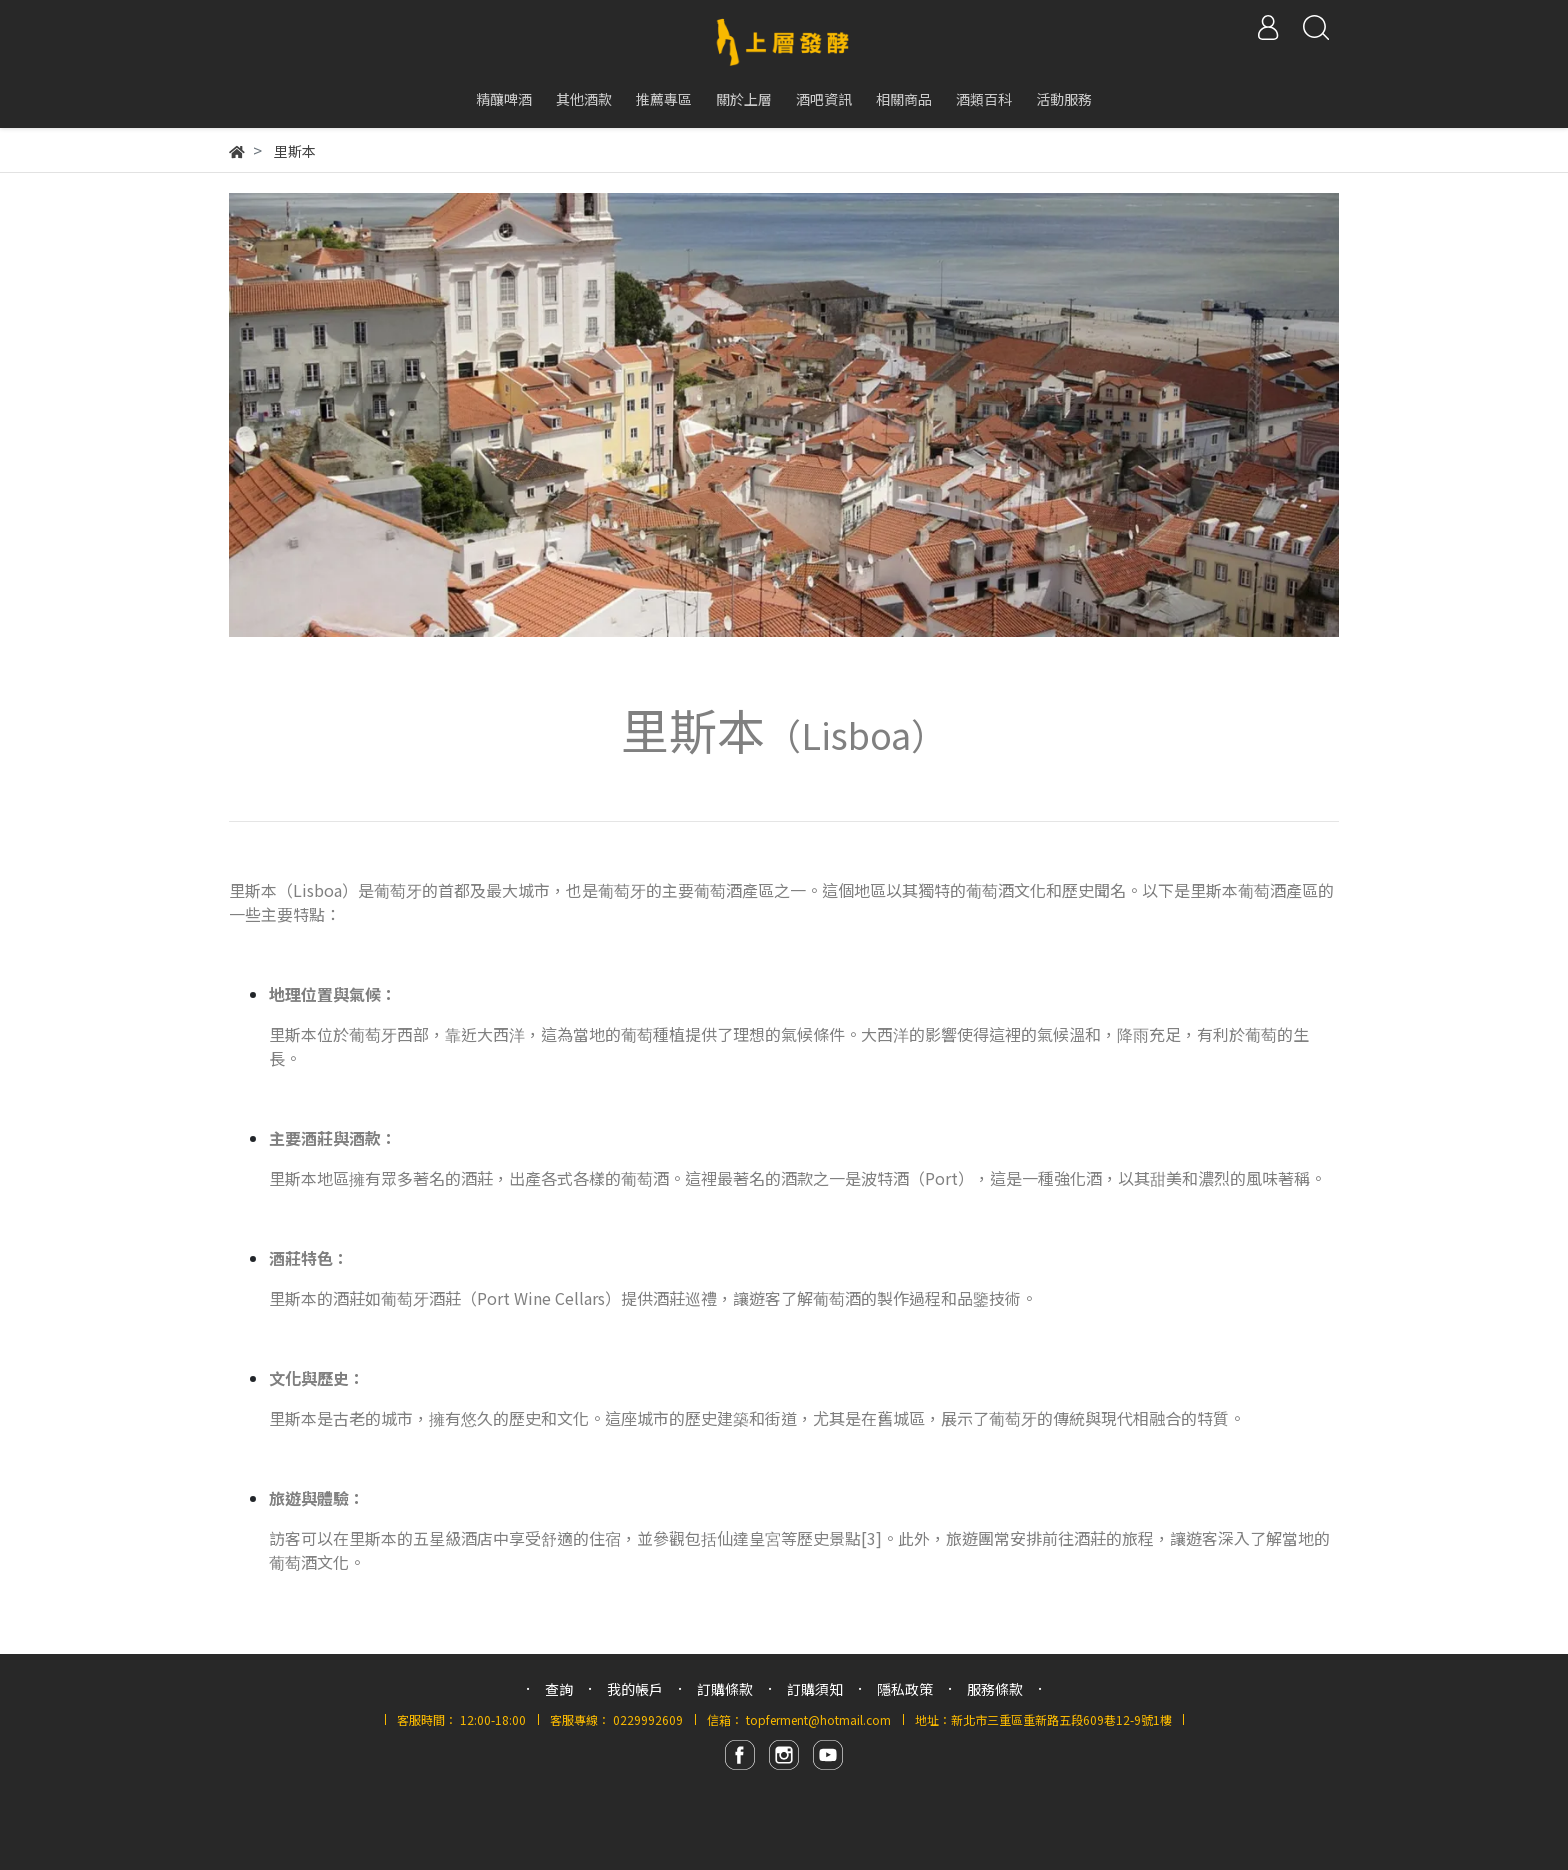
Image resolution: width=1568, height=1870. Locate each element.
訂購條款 (725, 1689)
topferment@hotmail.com (818, 1719)
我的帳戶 (635, 1689)
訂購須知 (815, 1689)
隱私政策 (905, 1689)
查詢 (559, 1689)
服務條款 (995, 1689)
